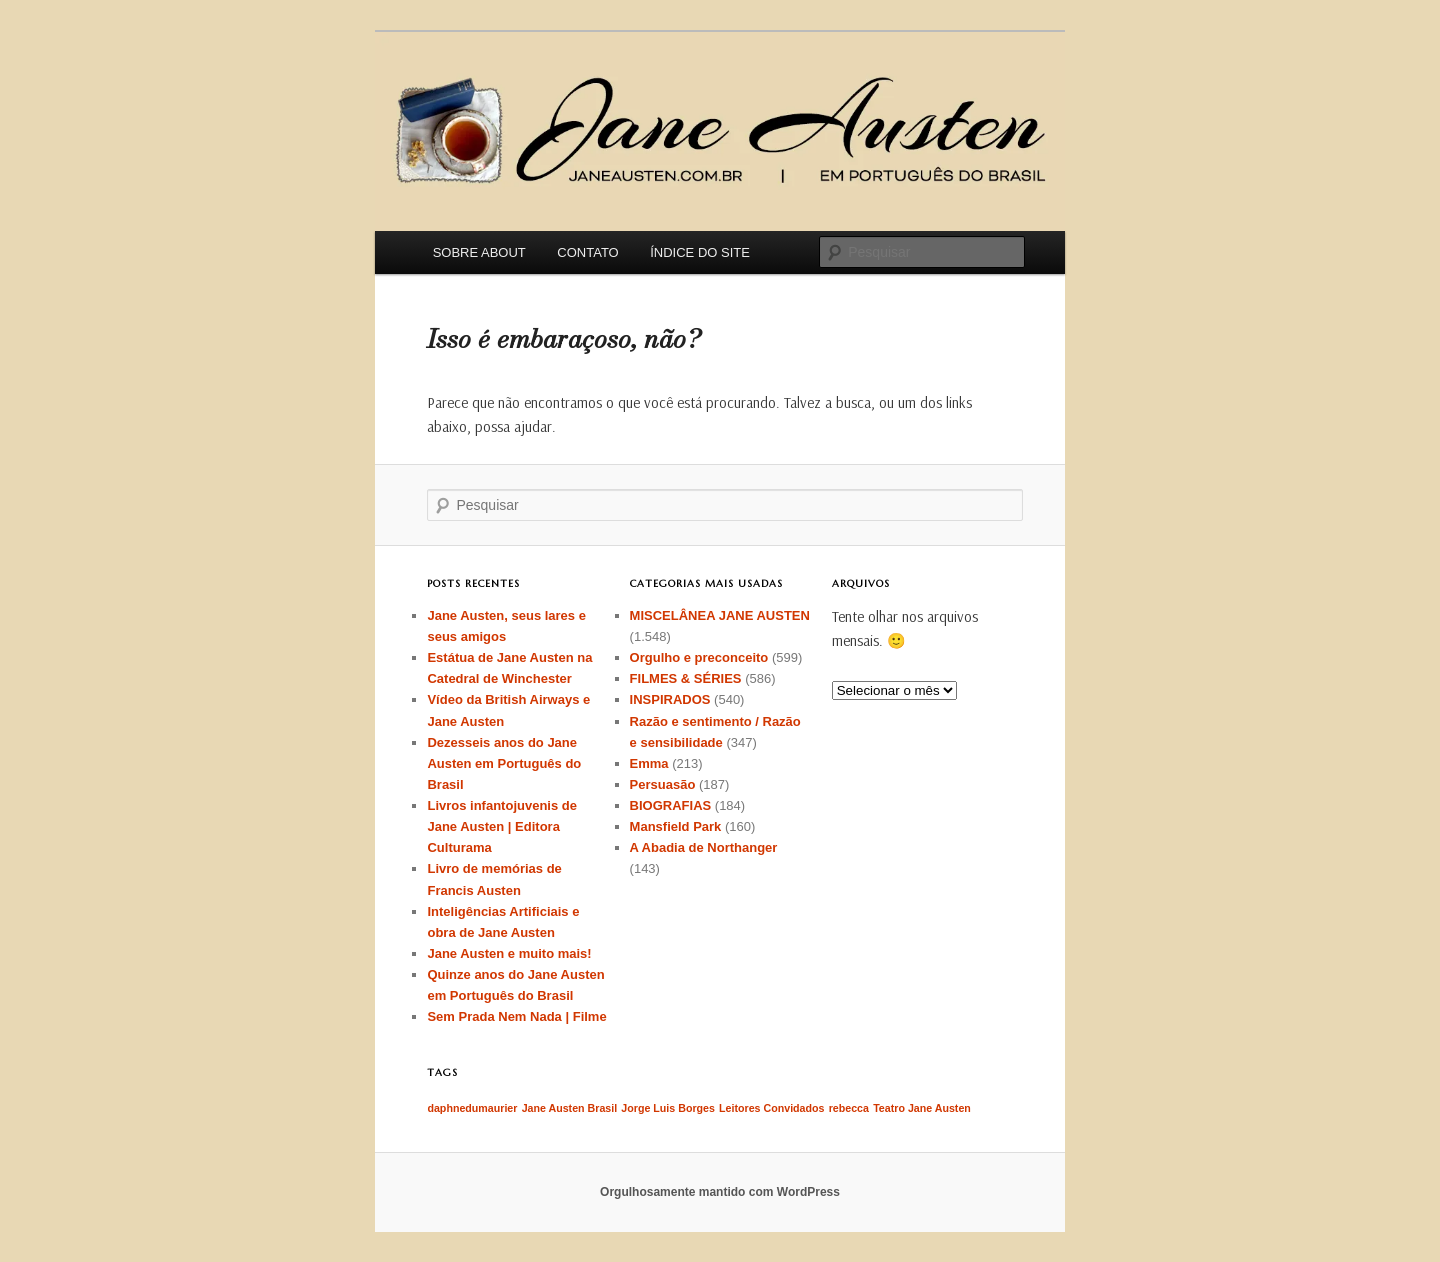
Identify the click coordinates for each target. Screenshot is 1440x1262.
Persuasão (663, 784)
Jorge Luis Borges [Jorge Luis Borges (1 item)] (668, 1108)
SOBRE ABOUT (479, 252)
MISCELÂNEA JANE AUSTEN (720, 615)
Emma (649, 763)
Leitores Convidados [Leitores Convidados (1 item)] (771, 1108)
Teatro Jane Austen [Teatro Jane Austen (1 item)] (922, 1108)
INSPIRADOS (670, 699)
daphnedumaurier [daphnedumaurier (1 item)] (472, 1108)
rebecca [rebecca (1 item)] (849, 1108)
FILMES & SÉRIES (686, 678)
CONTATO (587, 252)
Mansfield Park (676, 826)
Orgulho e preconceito (699, 657)
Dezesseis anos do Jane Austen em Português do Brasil (504, 763)
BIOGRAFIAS (671, 805)
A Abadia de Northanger (704, 847)
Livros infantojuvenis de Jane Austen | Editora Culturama (502, 826)
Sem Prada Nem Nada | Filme (516, 1016)
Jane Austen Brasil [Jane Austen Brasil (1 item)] (570, 1108)
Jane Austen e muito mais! (509, 953)
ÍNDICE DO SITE (700, 252)
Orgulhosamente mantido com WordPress (720, 1192)
